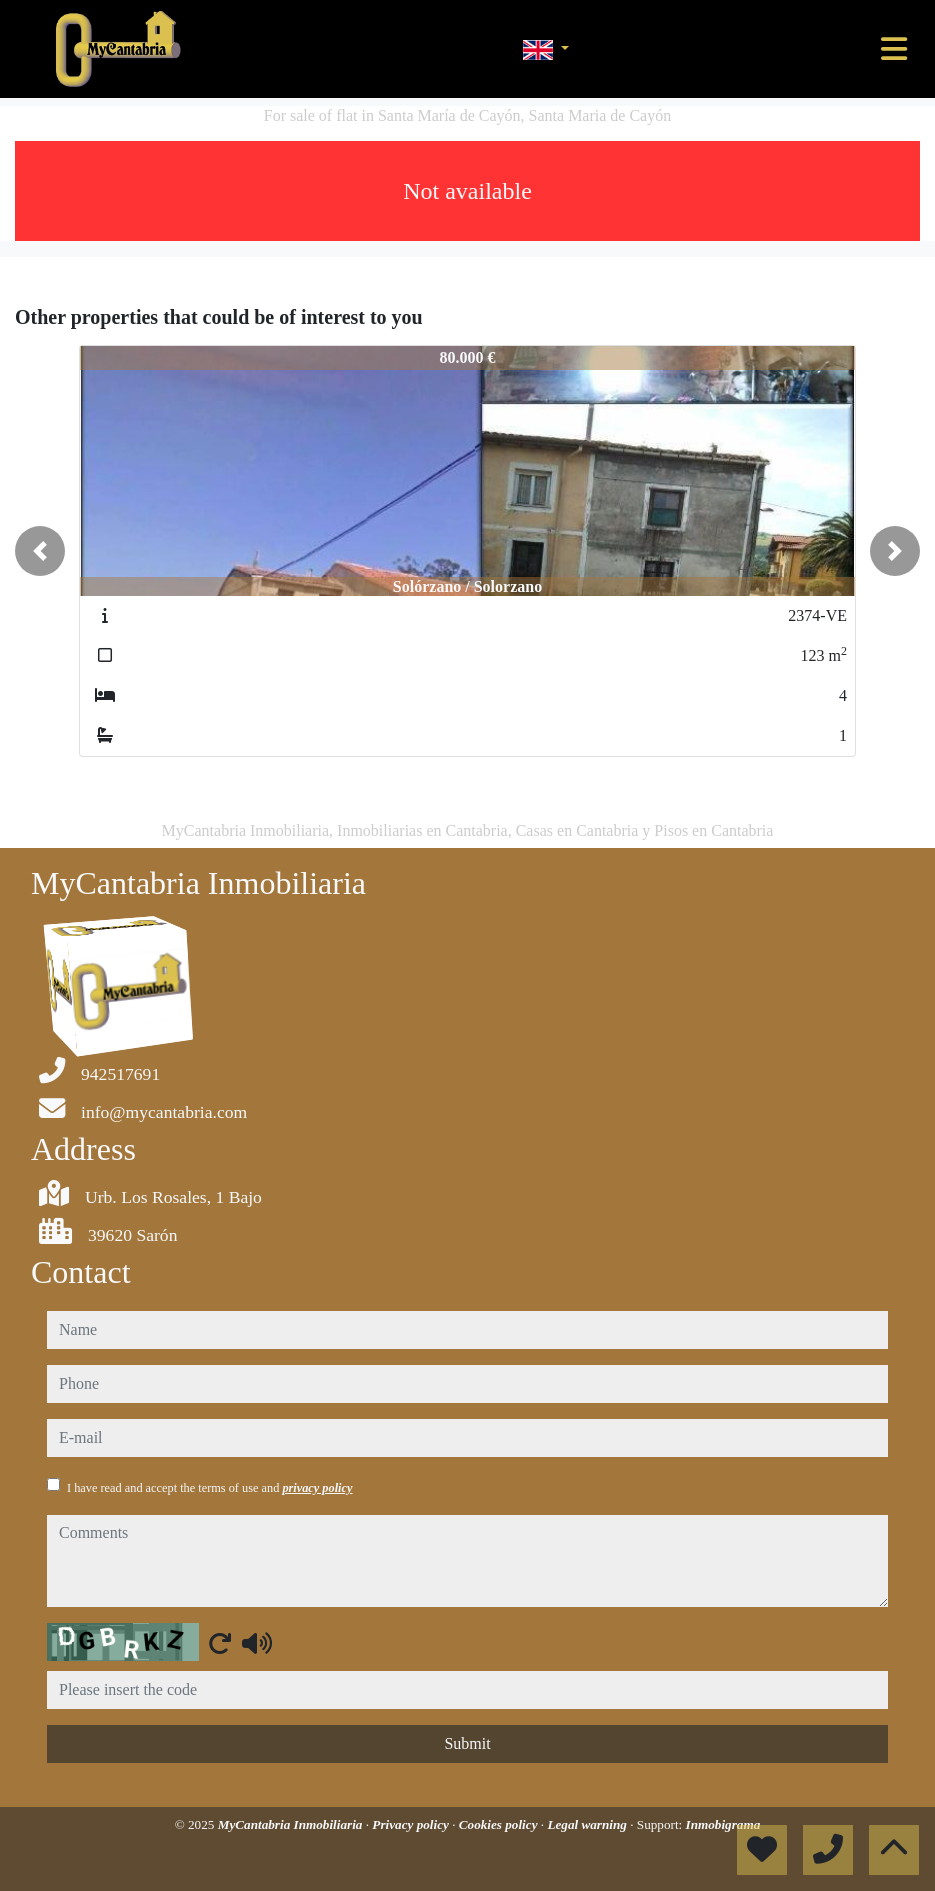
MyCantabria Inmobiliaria (292, 1824)
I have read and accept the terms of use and (209, 1488)
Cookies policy (500, 1824)
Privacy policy (412, 1824)
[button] (40, 551)
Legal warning (588, 1824)
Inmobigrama (723, 1824)
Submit (467, 1743)
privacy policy (317, 1488)
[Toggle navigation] (894, 49)
